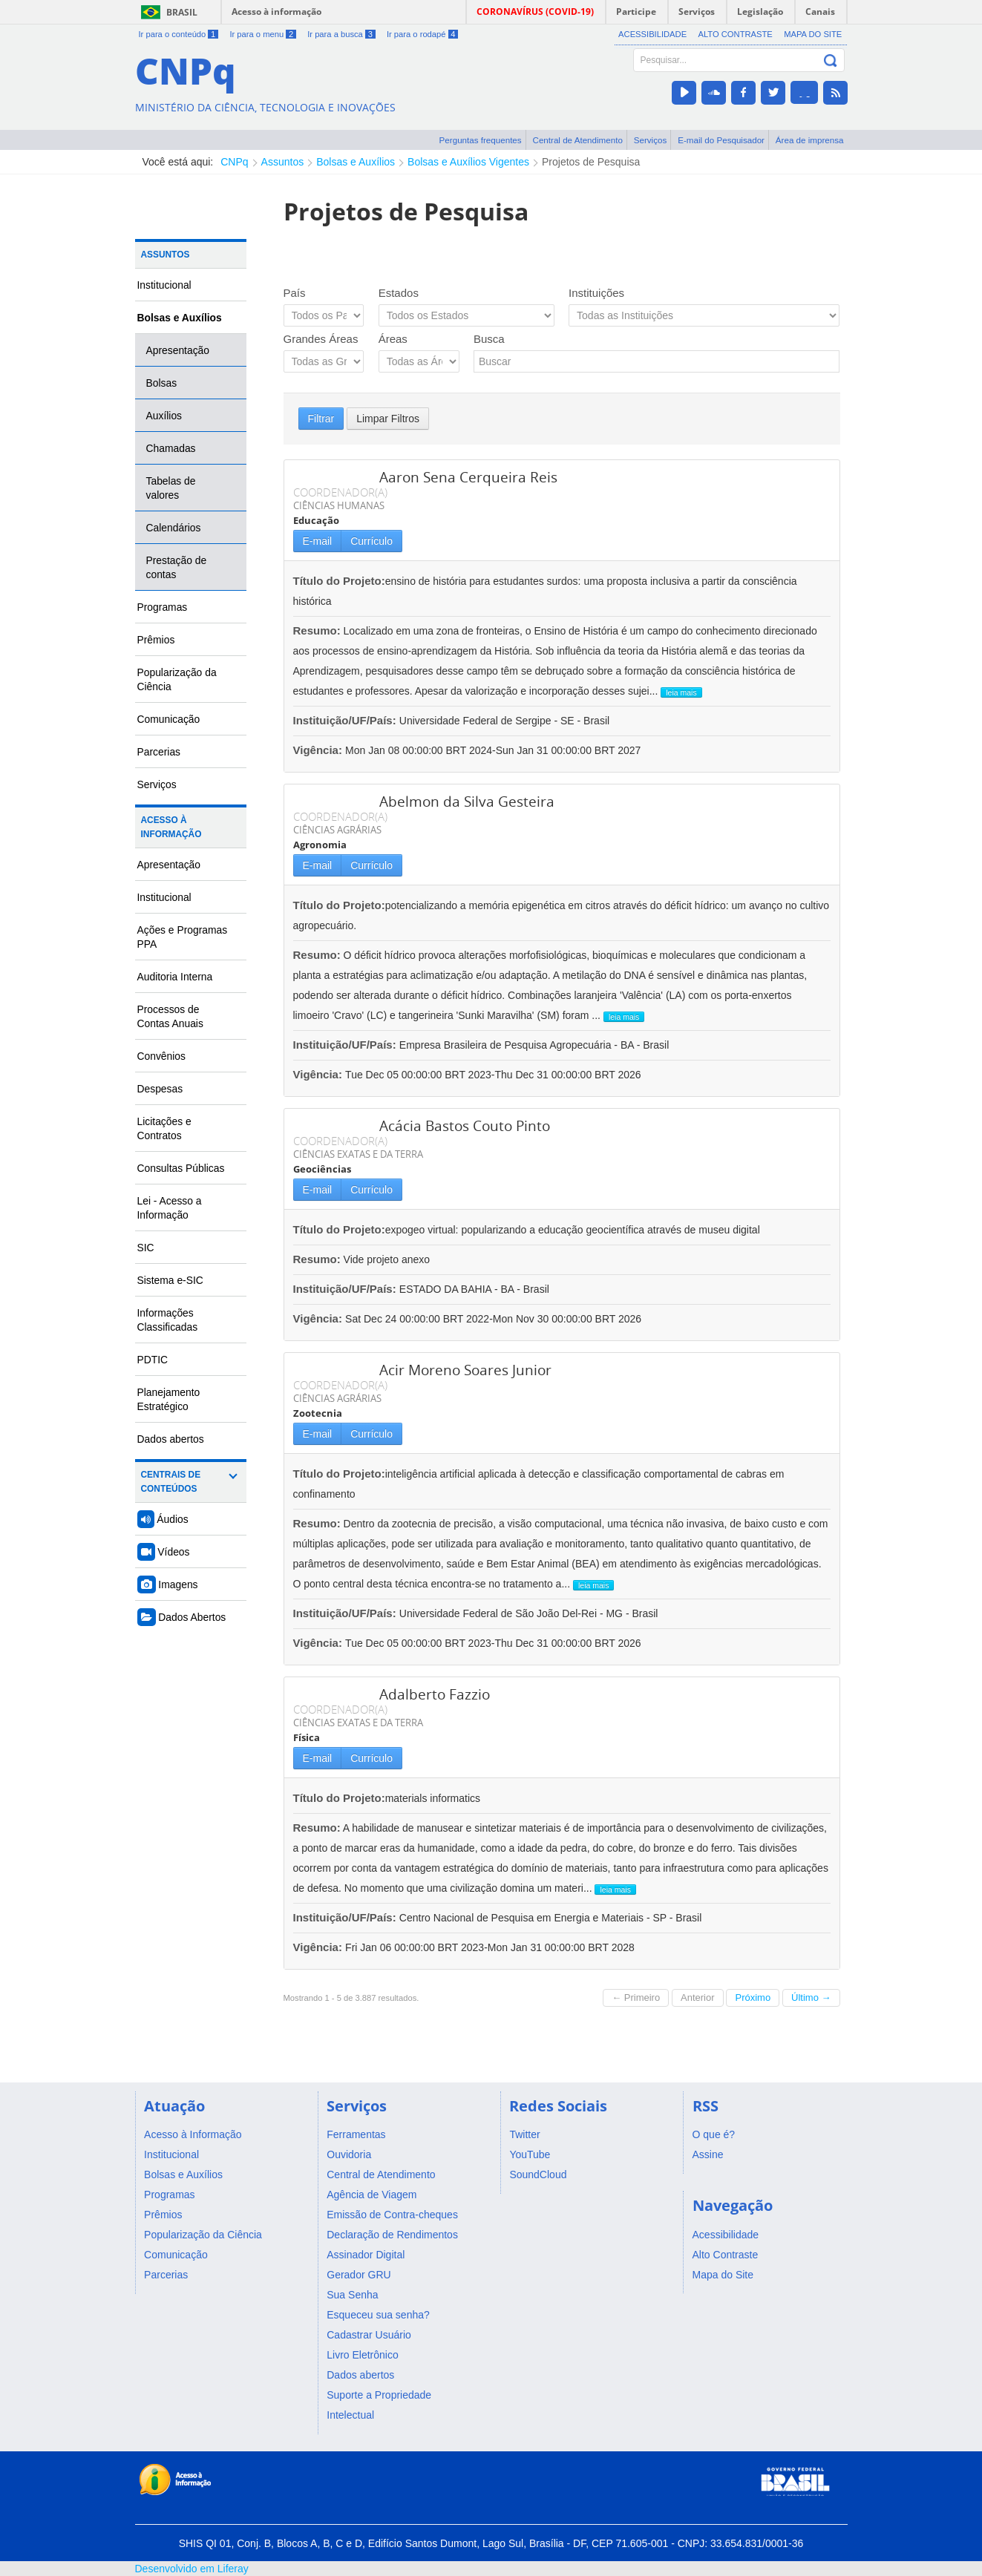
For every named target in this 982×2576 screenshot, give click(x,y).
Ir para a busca (341, 34)
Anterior (698, 1997)
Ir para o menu (262, 34)
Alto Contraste (735, 34)
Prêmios (156, 640)
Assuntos (282, 162)
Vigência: (319, 750)
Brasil (181, 12)
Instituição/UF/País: (346, 720)
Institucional (164, 285)
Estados (399, 292)
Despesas (160, 1089)
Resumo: (317, 630)
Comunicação (168, 719)
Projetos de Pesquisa (591, 162)
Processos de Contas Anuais (170, 1016)
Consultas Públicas (181, 1168)
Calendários (173, 528)
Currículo (371, 541)
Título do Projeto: (339, 580)
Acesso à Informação (171, 827)
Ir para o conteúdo (179, 34)
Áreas (393, 338)
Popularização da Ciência (177, 679)
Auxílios (164, 416)
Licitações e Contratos (164, 1128)
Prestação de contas (176, 567)
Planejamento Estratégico (168, 1399)
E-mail (318, 541)
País (295, 292)
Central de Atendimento (578, 140)
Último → (811, 1997)
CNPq (234, 162)
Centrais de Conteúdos (171, 1481)
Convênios (161, 1056)
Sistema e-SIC (170, 1280)
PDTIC (152, 1360)
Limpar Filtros (387, 419)
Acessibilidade (652, 34)
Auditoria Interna (175, 977)
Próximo (752, 1997)
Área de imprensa (810, 140)
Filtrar (321, 419)
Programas (162, 607)
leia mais (681, 692)
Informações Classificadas (167, 1320)
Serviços (650, 140)
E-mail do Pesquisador (721, 140)
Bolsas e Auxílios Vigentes (468, 162)
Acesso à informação (276, 11)
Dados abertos (170, 1439)
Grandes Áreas (321, 338)
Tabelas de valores (171, 488)
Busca (489, 338)
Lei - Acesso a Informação (169, 1208)
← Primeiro (636, 1997)
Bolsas (161, 383)
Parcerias (159, 752)
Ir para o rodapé (422, 34)
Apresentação (178, 350)
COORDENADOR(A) (340, 492)
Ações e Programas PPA (182, 937)
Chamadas (171, 448)
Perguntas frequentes (480, 140)
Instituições (596, 292)
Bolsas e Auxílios (355, 162)
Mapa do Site (813, 34)
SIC (145, 1247)
